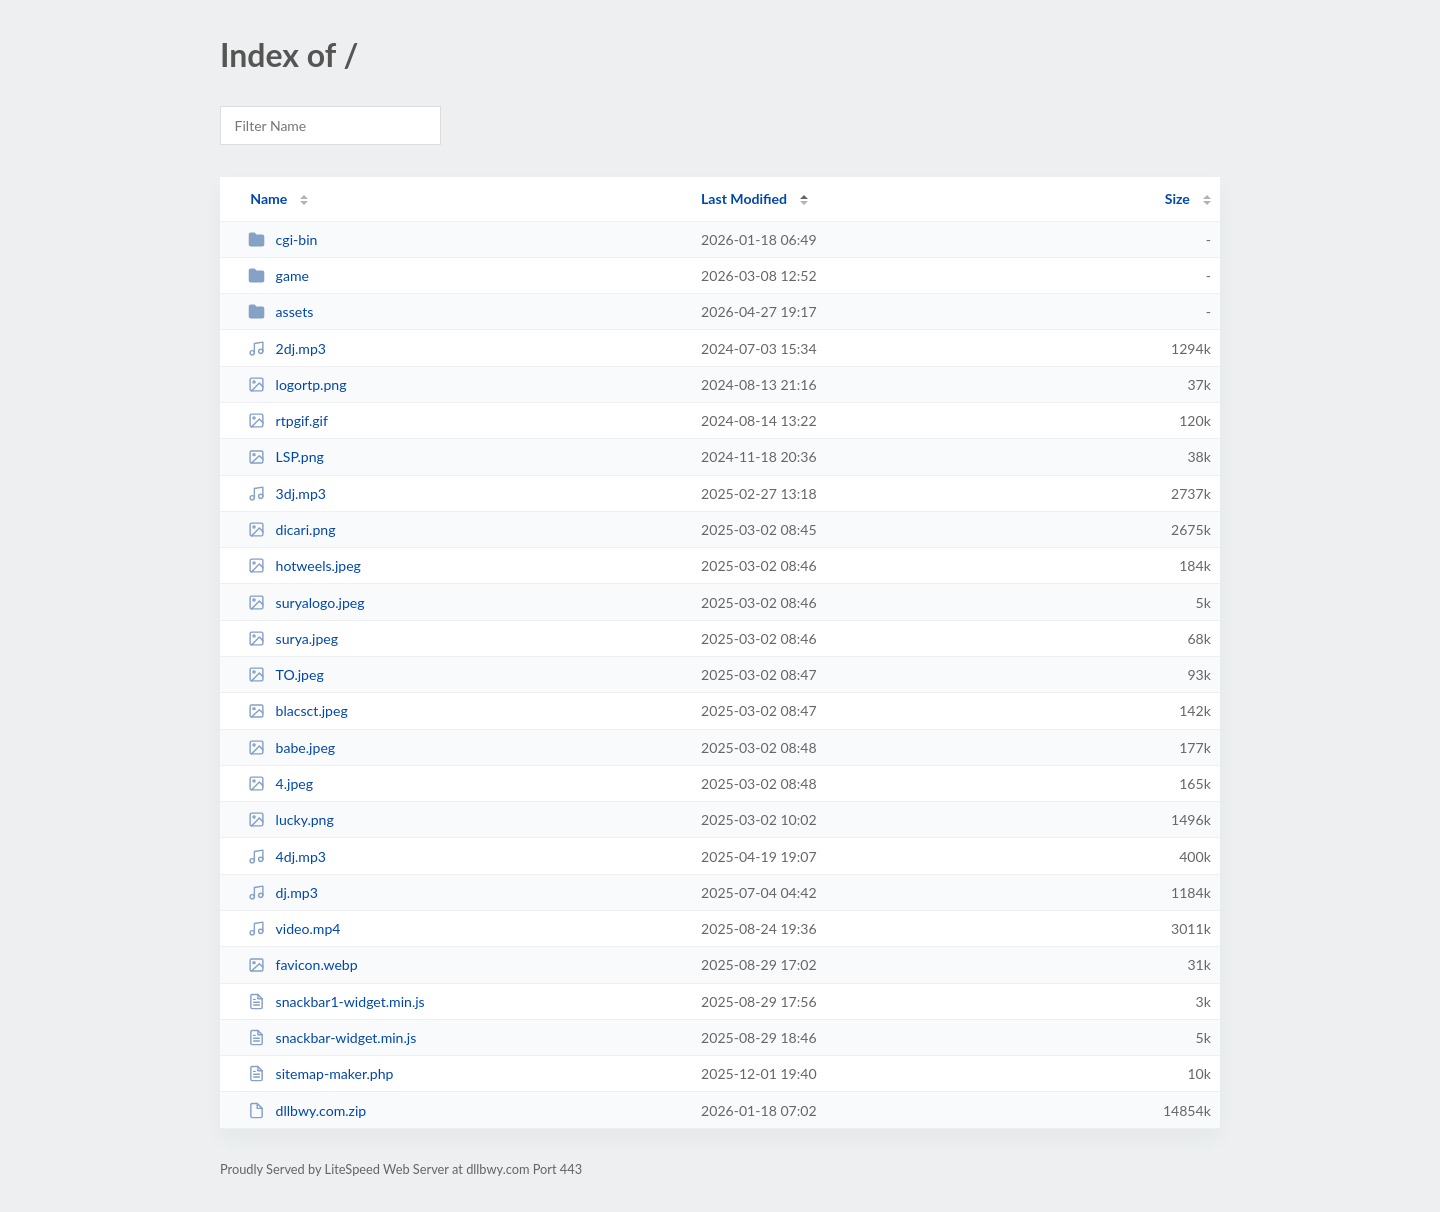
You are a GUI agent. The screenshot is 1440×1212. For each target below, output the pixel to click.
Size (1177, 198)
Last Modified (744, 198)
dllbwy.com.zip (307, 1110)
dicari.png (291, 529)
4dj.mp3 (287, 856)
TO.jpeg (286, 674)
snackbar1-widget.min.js (336, 1001)
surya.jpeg (293, 638)
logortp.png (297, 384)
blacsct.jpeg (298, 710)
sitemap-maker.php (320, 1073)
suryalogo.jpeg (306, 602)
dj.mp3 (283, 892)
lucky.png (291, 819)
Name (268, 198)
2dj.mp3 (287, 348)
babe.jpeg (291, 747)
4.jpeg (280, 783)
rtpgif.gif (288, 420)
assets (280, 311)
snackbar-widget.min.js (332, 1037)
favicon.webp (302, 964)
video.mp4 (294, 928)
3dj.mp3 (287, 493)
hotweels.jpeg (304, 565)
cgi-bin (282, 239)
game (278, 275)
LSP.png (286, 456)
